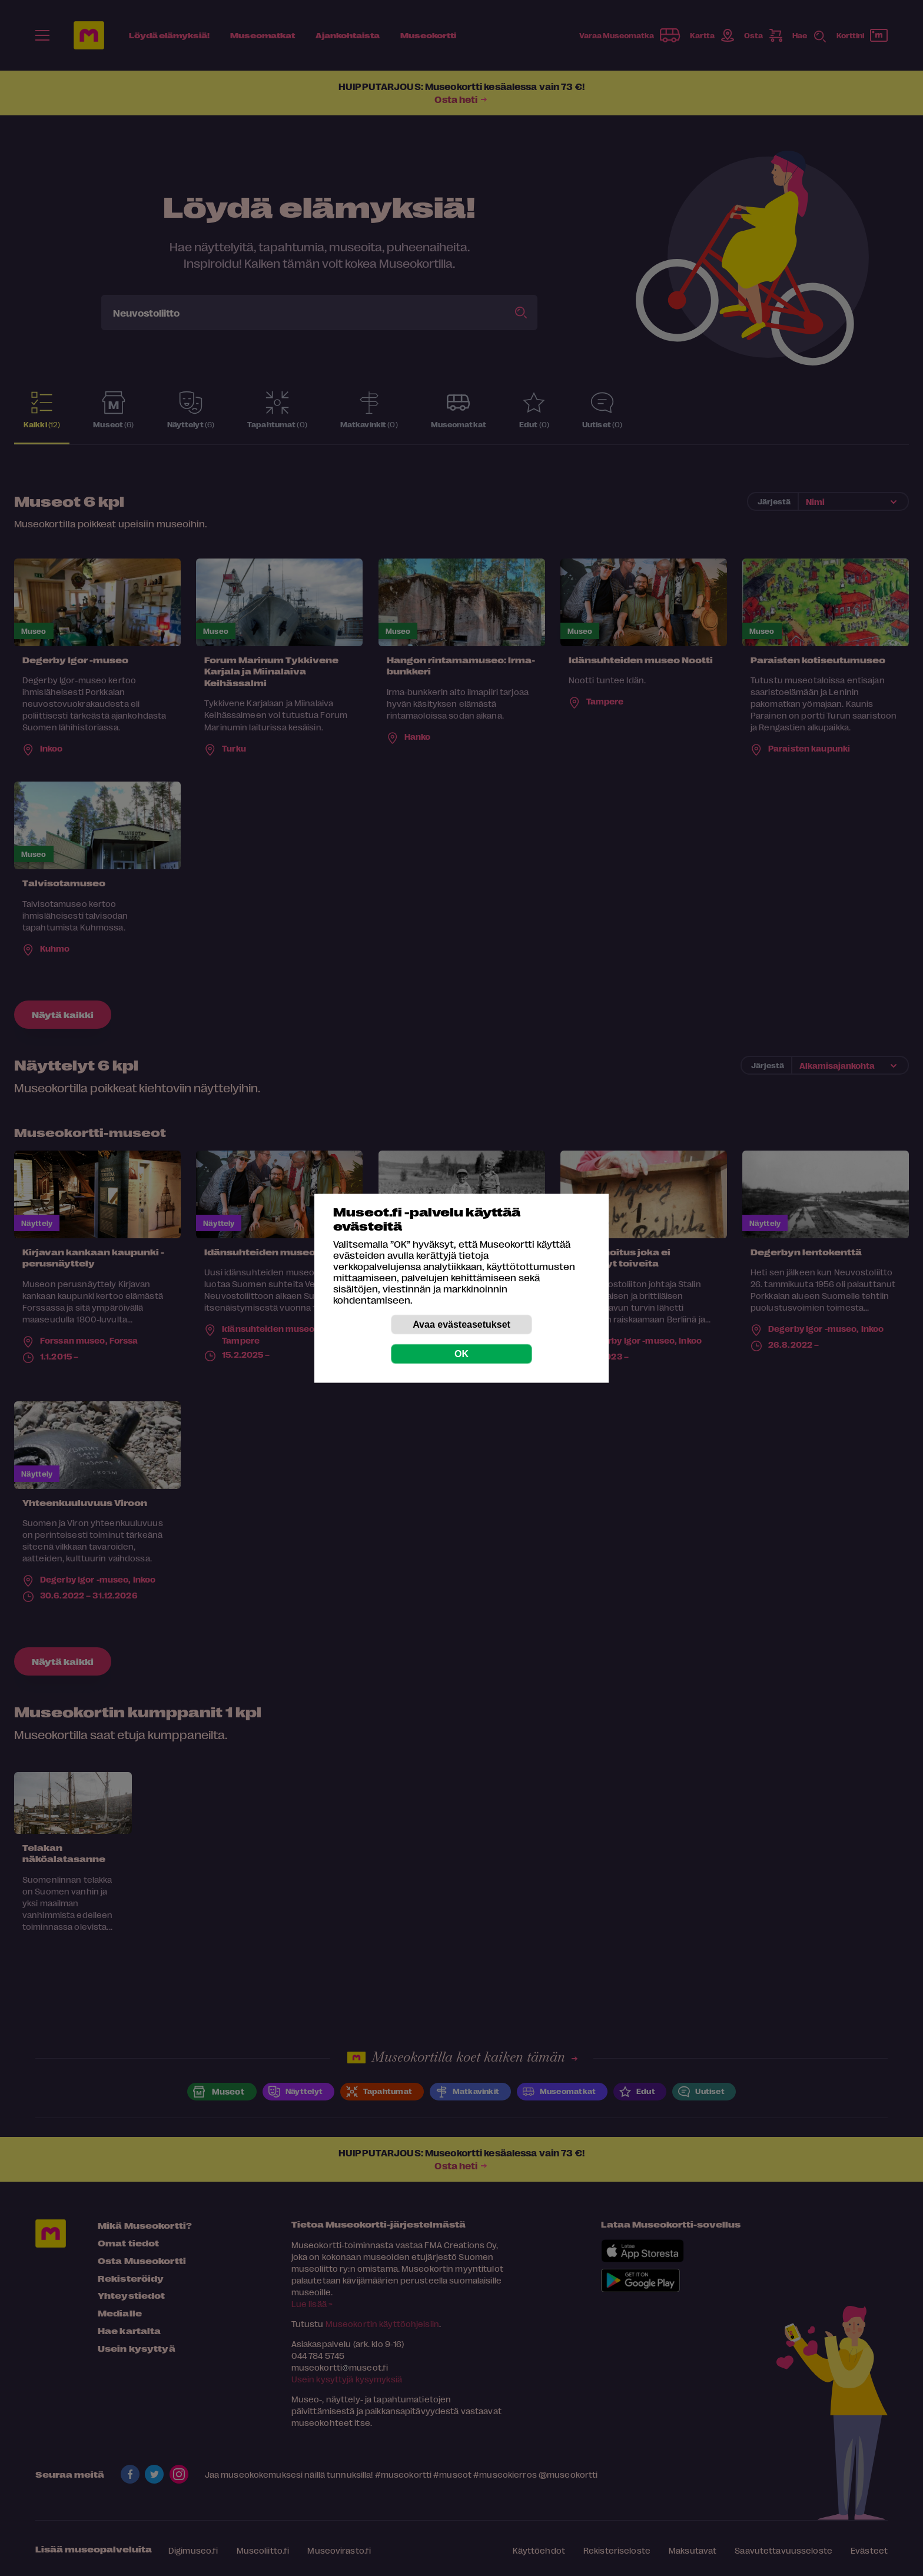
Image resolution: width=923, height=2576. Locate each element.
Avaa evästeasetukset (461, 1324)
